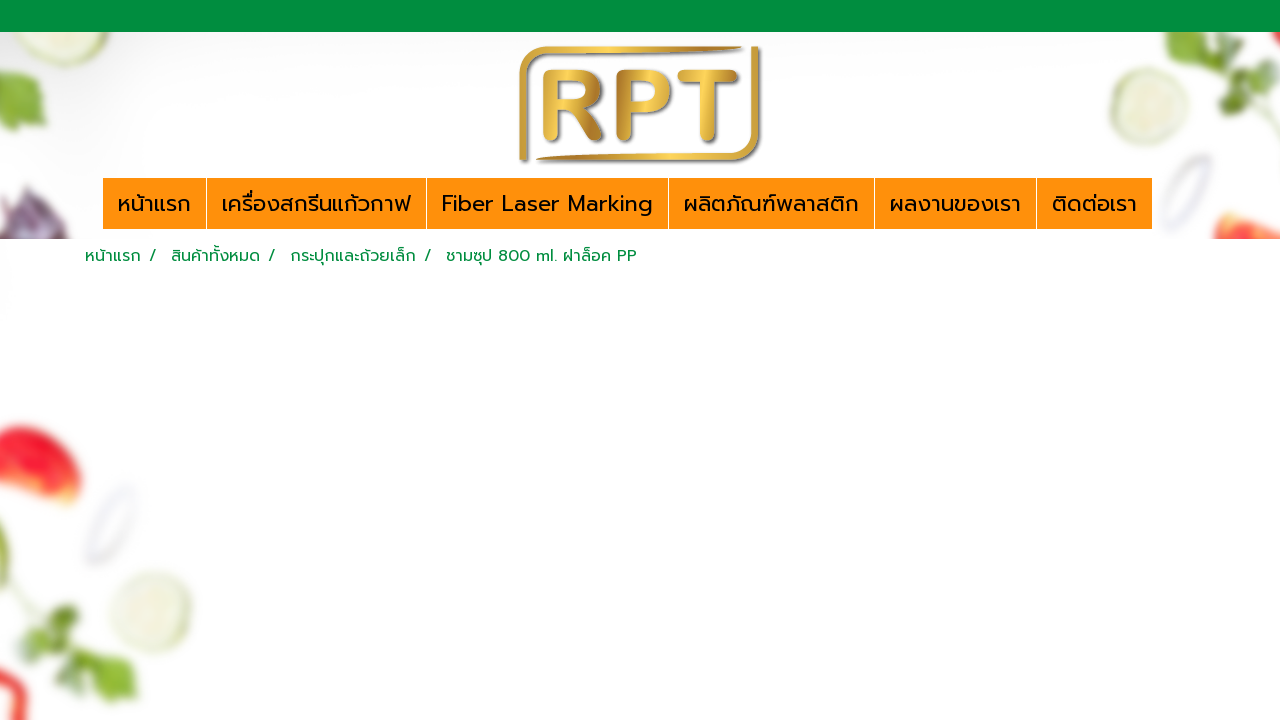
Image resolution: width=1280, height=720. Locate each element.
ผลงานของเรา (955, 203)
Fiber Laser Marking (547, 203)
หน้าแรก (154, 203)
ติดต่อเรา (1094, 203)
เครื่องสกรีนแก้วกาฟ (316, 203)
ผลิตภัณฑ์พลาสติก (771, 203)
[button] (1170, 204)
